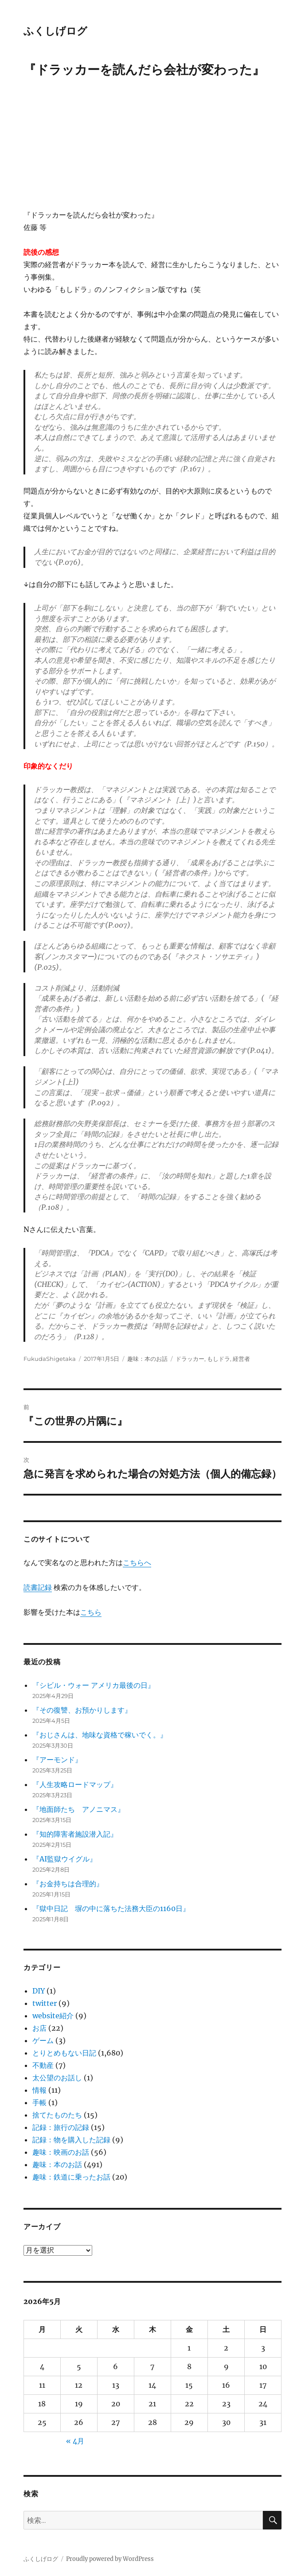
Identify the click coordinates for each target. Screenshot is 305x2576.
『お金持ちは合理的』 (67, 1883)
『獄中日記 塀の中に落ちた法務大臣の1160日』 (111, 1908)
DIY (38, 1990)
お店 (39, 2028)
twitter (44, 2003)
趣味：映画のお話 (60, 2152)
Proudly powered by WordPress (110, 2559)
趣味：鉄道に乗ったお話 (71, 2176)
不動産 (43, 2065)
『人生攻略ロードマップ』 (74, 1784)
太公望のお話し (57, 2077)
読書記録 (37, 1587)
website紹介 (53, 2015)
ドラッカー (190, 1358)
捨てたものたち (57, 2114)
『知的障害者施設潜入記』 (74, 1834)
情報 (39, 2090)
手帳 (39, 2102)
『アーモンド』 (57, 1759)
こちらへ (137, 1562)
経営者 (241, 1358)
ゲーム (43, 2040)
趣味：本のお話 (147, 1358)
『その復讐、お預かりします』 (82, 1710)
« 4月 (75, 2440)
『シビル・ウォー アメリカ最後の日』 (93, 1685)
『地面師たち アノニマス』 (78, 1809)
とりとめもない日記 (64, 2052)
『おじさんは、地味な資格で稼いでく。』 (99, 1734)
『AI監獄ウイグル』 (64, 1858)
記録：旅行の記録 (60, 2127)
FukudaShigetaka (49, 1358)
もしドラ (218, 1358)
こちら (91, 1612)
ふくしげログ (55, 31)
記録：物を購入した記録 (71, 2139)
